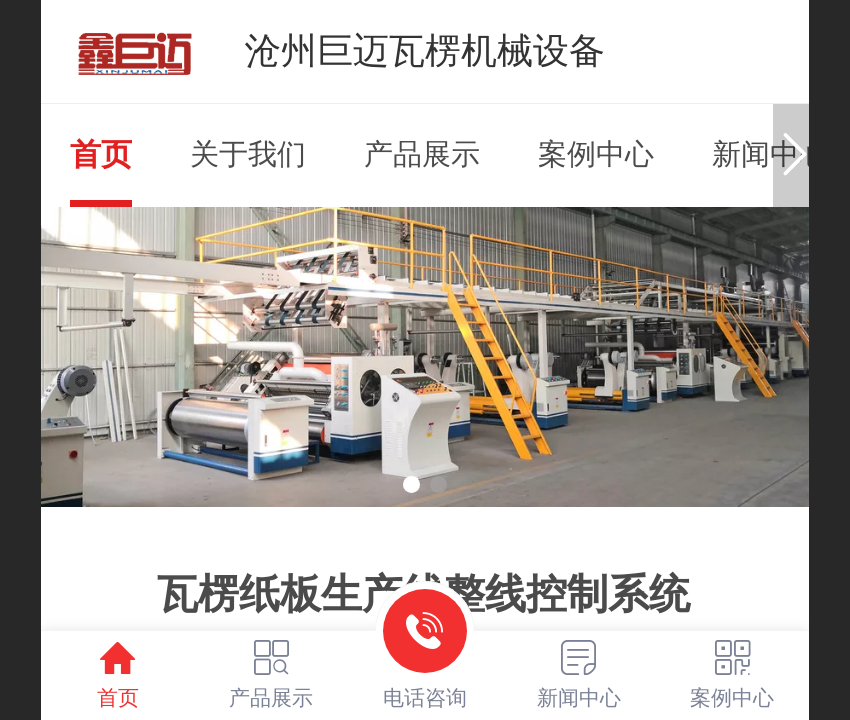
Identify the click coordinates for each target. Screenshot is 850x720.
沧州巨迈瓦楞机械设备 (425, 50)
